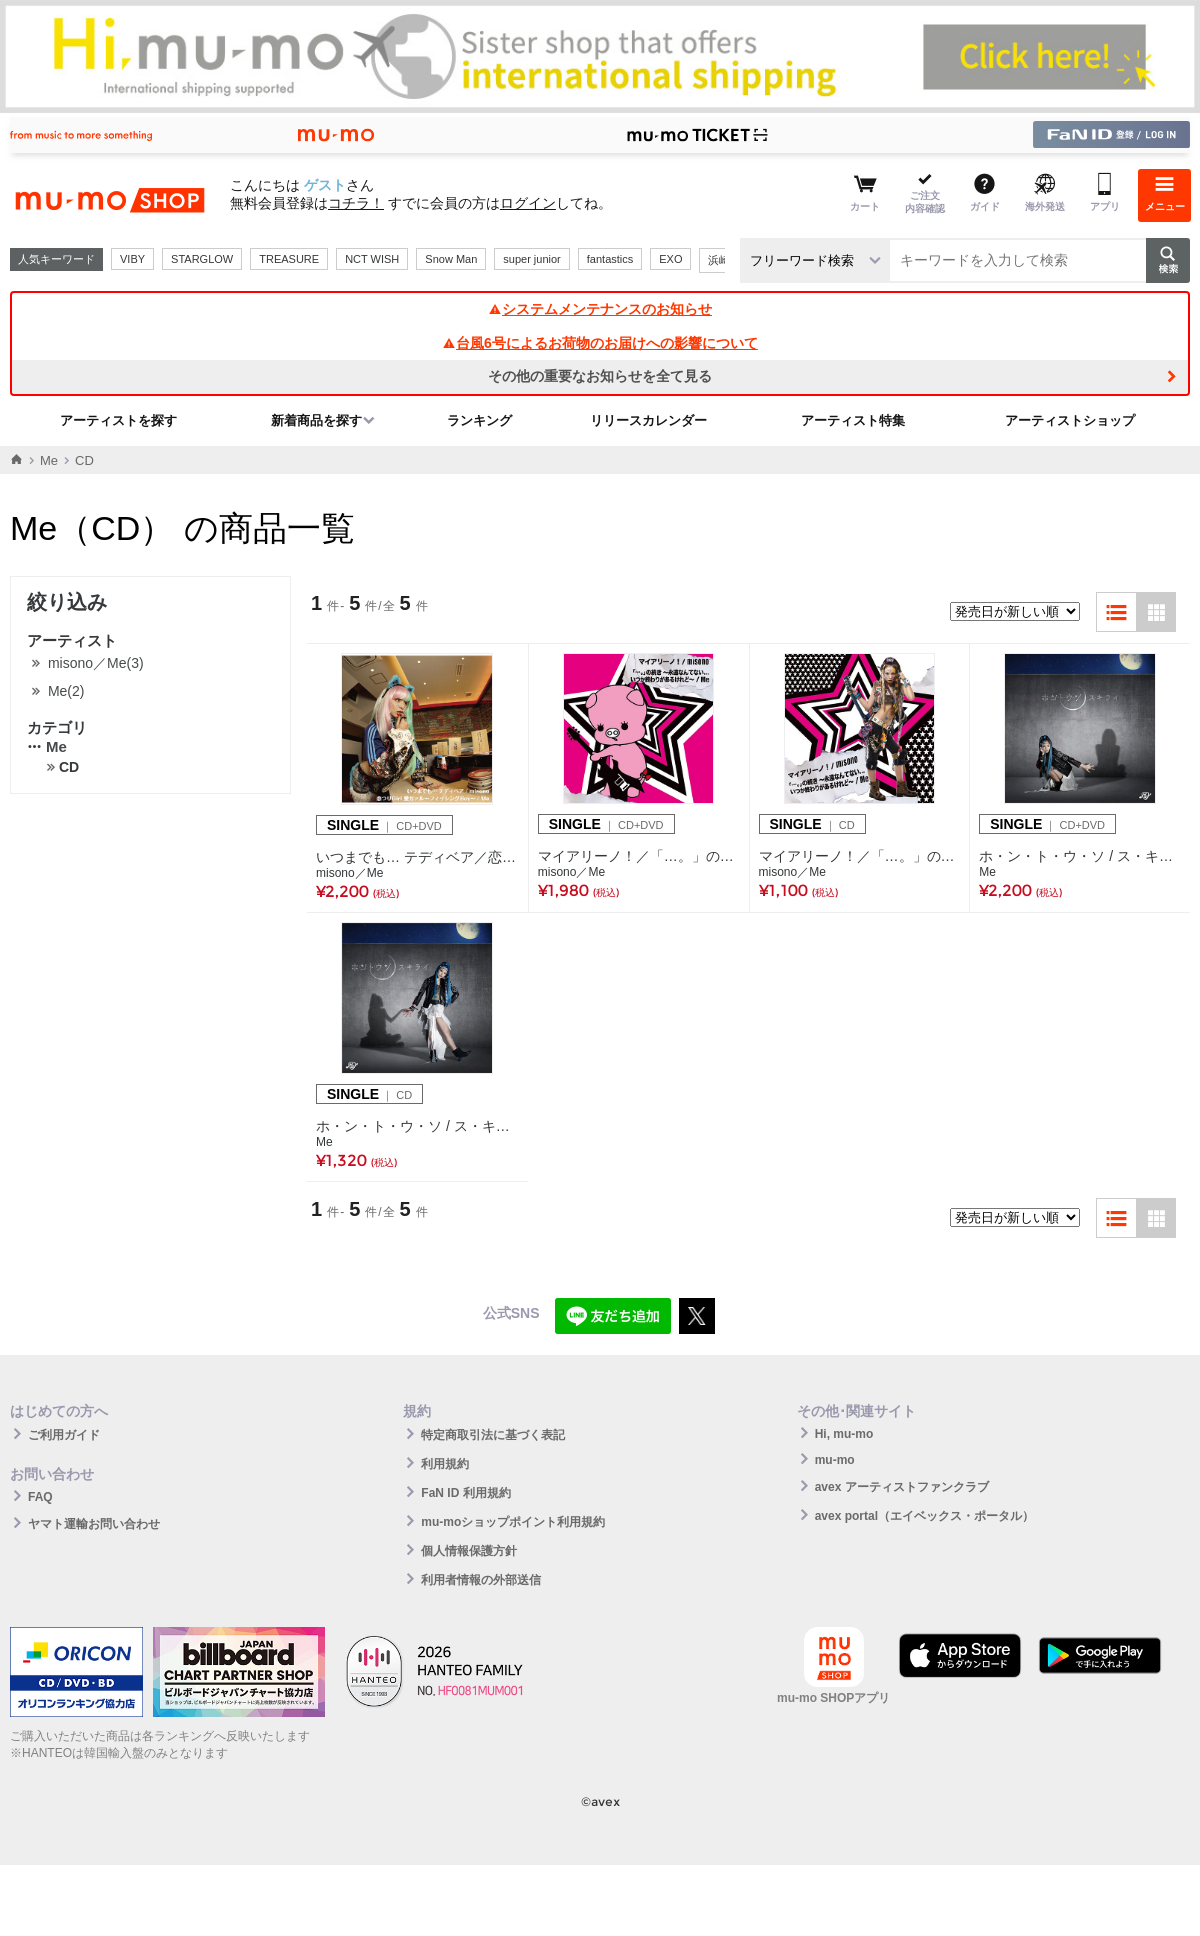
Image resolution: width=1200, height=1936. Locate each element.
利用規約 (445, 1464)
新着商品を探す (316, 420)
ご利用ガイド (64, 1435)
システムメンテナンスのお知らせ (600, 309)
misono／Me (349, 873)
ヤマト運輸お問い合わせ (94, 1524)
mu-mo (835, 1460)
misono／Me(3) (96, 663)
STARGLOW (202, 259)
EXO (670, 259)
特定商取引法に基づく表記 (493, 1435)
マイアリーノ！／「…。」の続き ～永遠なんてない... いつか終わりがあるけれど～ (639, 856)
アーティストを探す (118, 420)
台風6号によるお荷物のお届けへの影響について (600, 343)
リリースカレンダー (648, 420)
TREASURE (289, 259)
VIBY (132, 259)
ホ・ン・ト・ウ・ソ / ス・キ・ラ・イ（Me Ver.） (1080, 856)
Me (49, 460)
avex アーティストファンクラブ (902, 1487)
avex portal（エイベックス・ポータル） (924, 1516)
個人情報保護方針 (469, 1551)
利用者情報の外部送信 (481, 1580)
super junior (531, 259)
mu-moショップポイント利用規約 (513, 1522)
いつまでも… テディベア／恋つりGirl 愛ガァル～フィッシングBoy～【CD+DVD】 (417, 857)
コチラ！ (356, 203)
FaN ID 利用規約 (465, 1493)
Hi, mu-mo (844, 1434)
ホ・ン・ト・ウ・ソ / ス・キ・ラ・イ (417, 1126)
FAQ (40, 1497)
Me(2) (66, 691)
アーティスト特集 (853, 420)
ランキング (479, 420)
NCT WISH (372, 259)
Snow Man (451, 259)
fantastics (610, 259)
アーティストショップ (1070, 420)
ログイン (528, 203)
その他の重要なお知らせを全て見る (600, 376)
